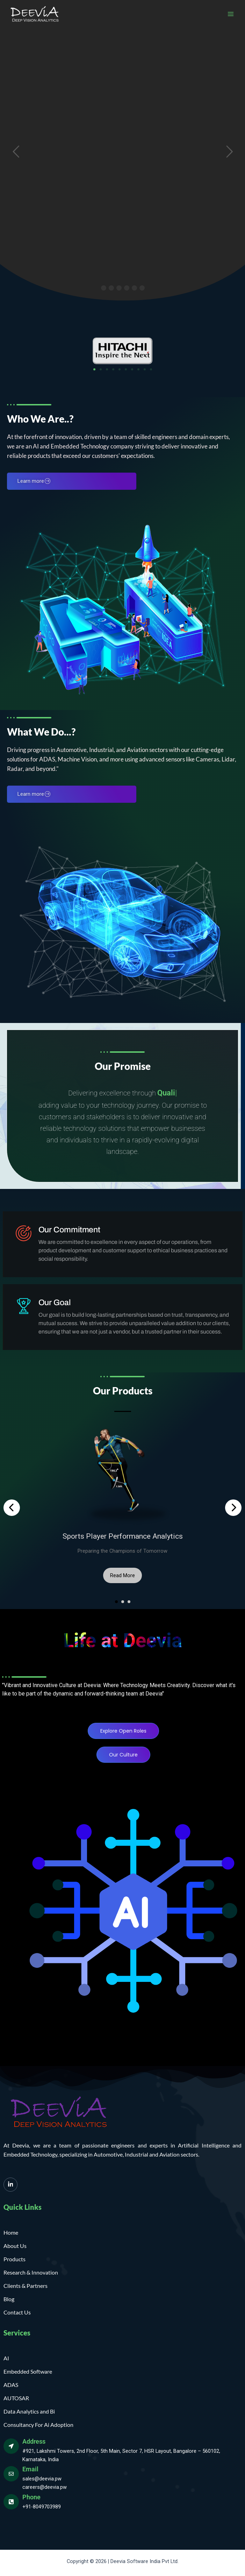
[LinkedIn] (10, 2185)
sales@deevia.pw (42, 2479)
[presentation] (11, 1507)
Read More (122, 1575)
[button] (94, 369)
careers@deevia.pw (44, 2487)
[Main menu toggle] (230, 14)
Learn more (34, 481)
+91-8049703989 (41, 2507)
